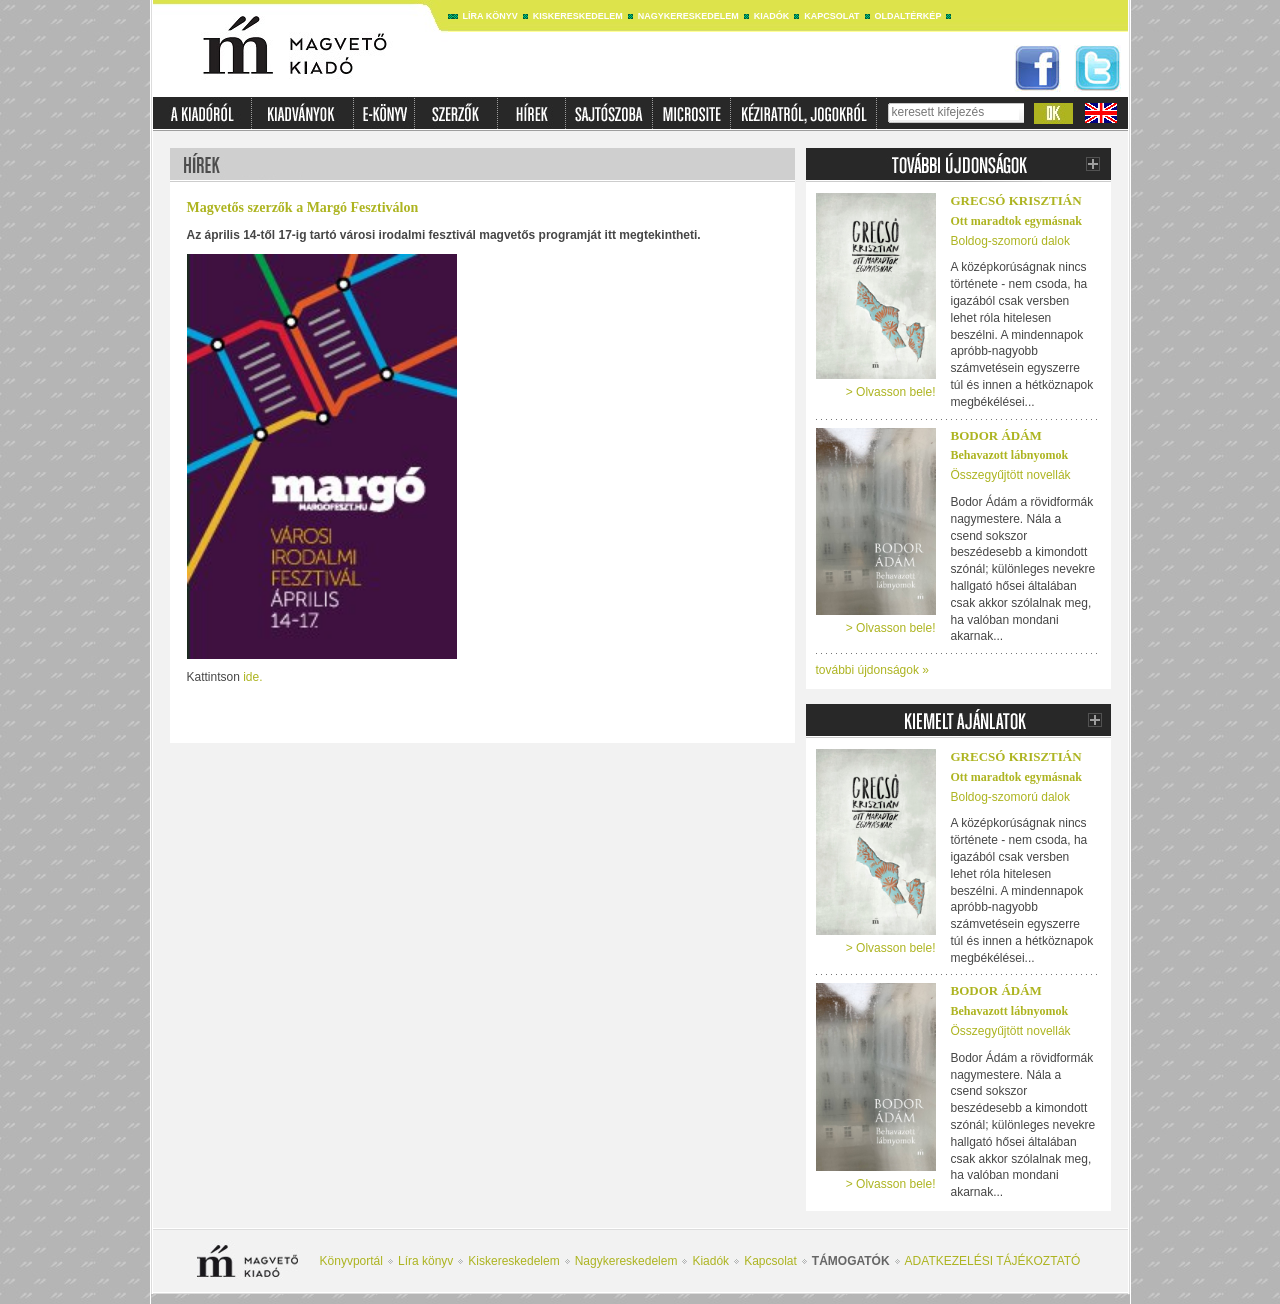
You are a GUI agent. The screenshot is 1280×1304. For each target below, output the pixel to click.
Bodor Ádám (996, 435)
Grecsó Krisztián (1016, 200)
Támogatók (851, 1261)
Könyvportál (351, 1261)
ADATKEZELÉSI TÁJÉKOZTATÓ (993, 1261)
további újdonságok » (872, 670)
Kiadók (772, 16)
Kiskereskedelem (578, 16)
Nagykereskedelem (688, 16)
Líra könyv (490, 16)
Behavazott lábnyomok (1010, 455)
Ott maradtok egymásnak (1016, 221)
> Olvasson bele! (891, 392)
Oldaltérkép (908, 16)
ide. (252, 677)
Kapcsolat (831, 16)
